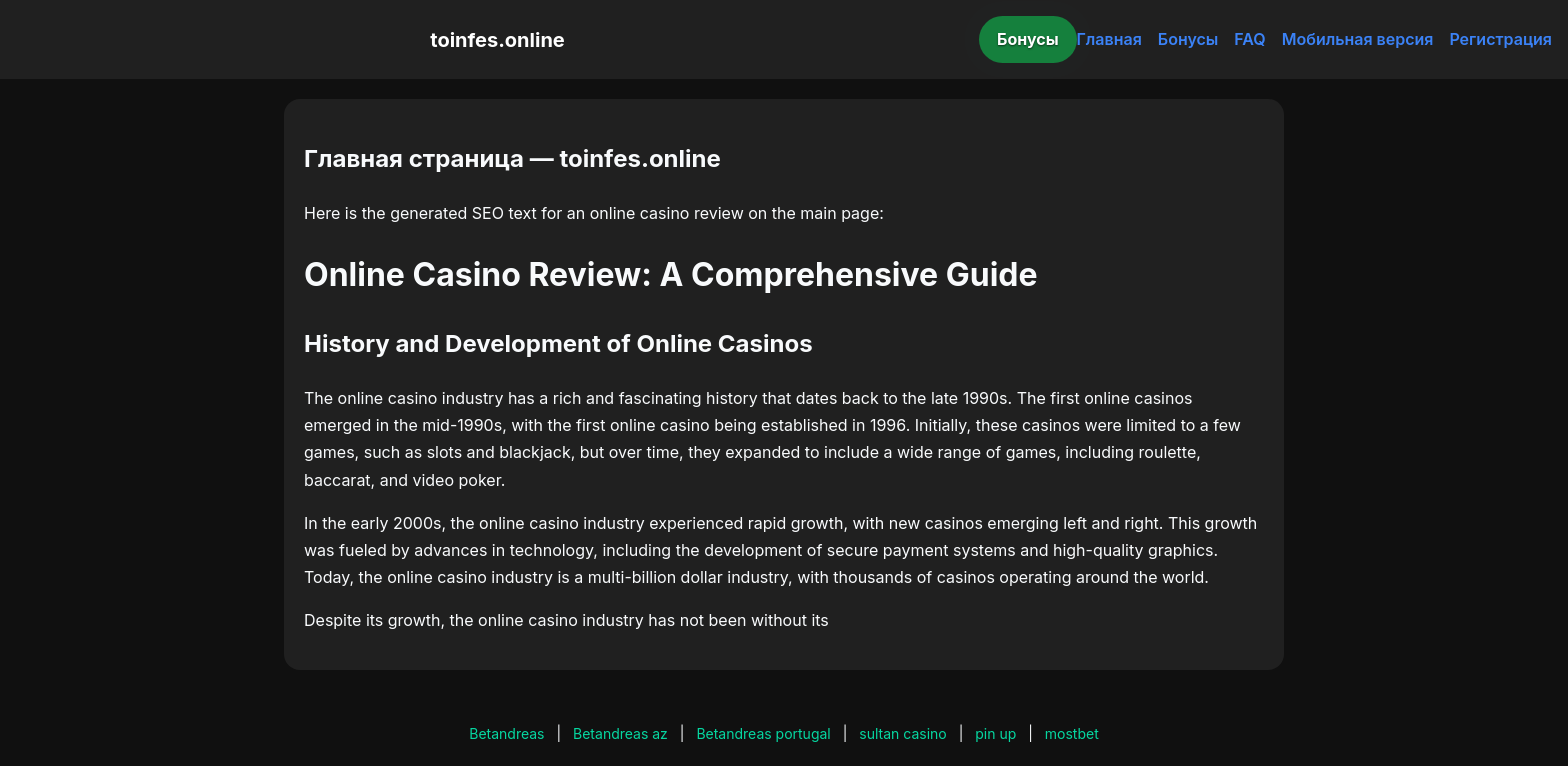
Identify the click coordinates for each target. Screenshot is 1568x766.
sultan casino (902, 733)
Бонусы (1028, 39)
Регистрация (1500, 39)
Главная (1109, 39)
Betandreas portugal (763, 733)
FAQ (1249, 39)
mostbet (1072, 733)
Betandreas (506, 733)
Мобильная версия (1358, 39)
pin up (995, 733)
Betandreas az (620, 733)
